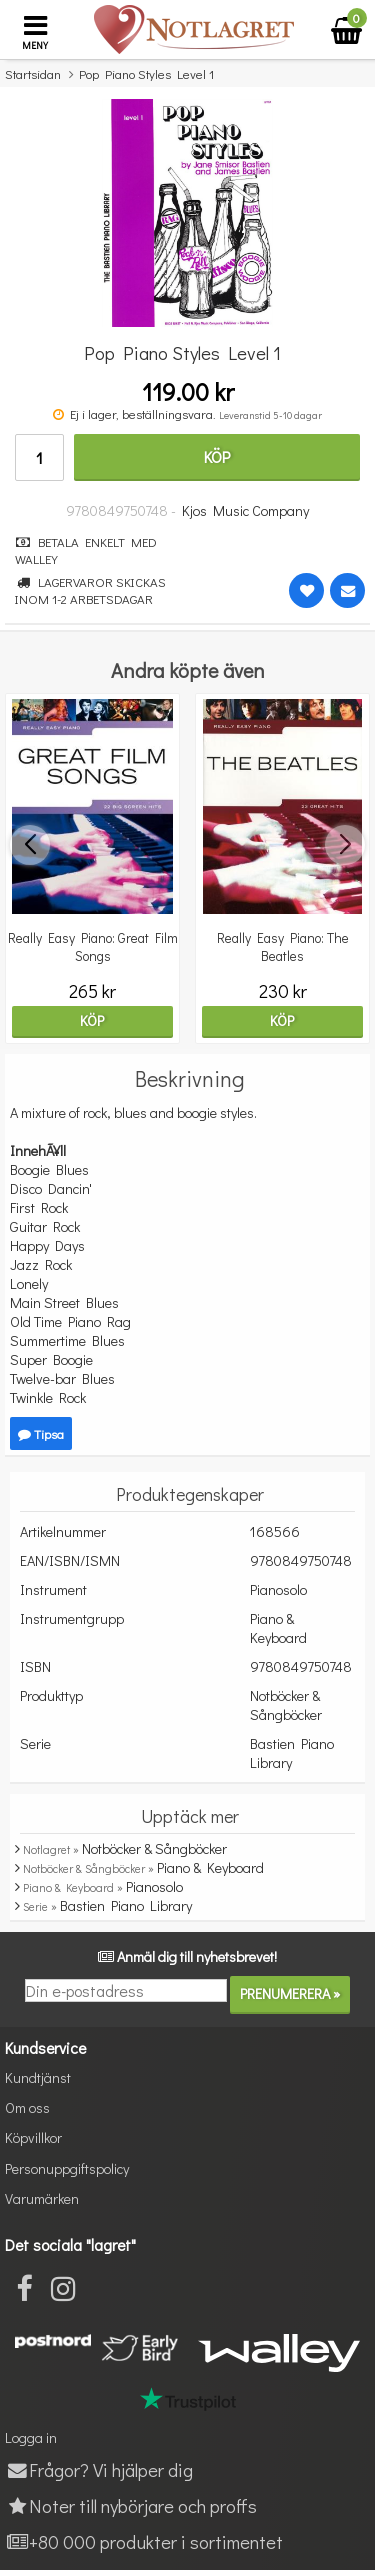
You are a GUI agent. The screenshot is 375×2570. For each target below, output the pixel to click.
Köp (217, 456)
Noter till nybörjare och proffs (131, 2505)
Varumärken (42, 2198)
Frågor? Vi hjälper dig (99, 2469)
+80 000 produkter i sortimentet (144, 2541)
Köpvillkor (33, 2137)
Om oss (27, 2107)
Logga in (31, 2437)
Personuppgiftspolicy (67, 2168)
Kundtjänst (38, 2077)
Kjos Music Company (245, 510)
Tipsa (41, 1433)
